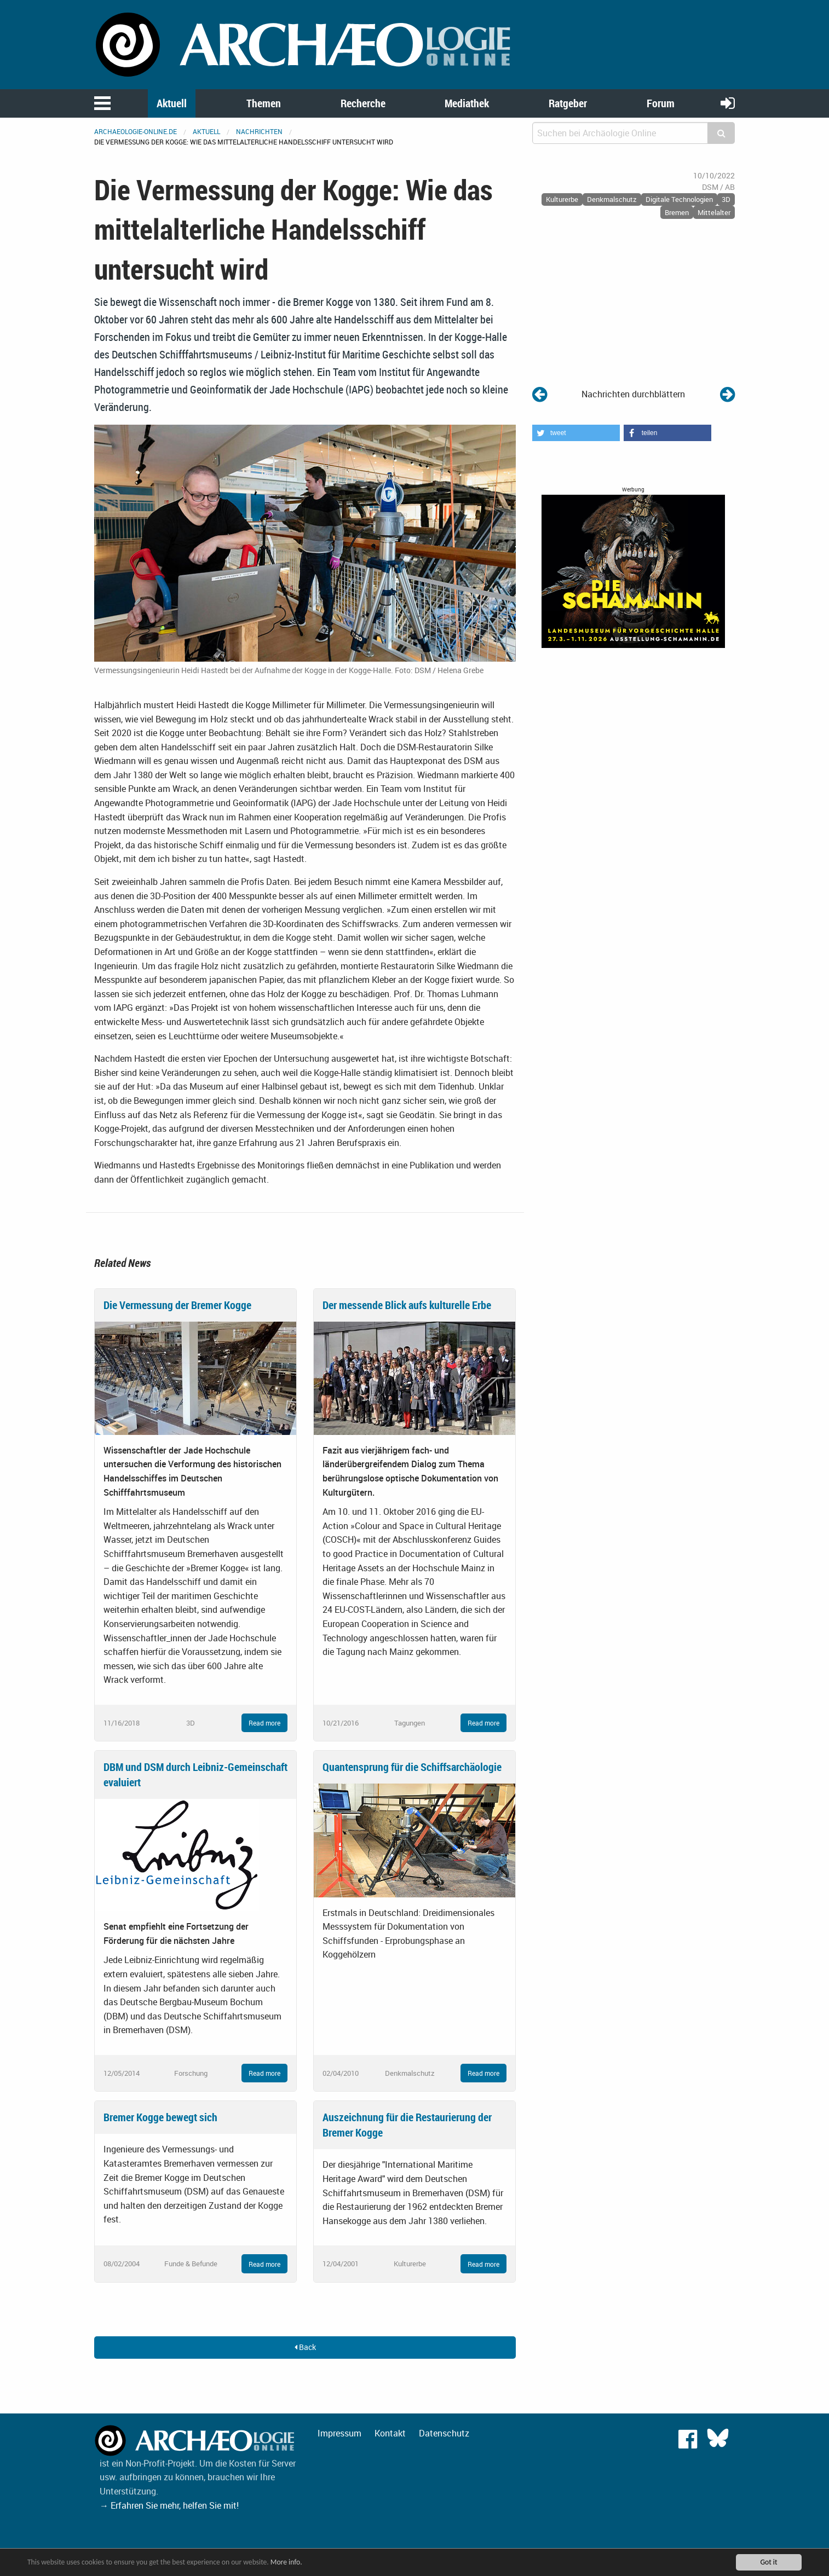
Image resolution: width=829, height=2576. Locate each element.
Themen (263, 103)
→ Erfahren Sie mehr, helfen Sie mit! (169, 2505)
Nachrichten (259, 131)
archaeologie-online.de (135, 131)
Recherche (363, 103)
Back (305, 2347)
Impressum (339, 2433)
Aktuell (172, 103)
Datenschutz (444, 2433)
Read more (264, 1722)
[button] (576, 433)
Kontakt (390, 2433)
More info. (286, 2562)
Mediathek (467, 103)
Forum (661, 103)
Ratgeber (568, 103)
